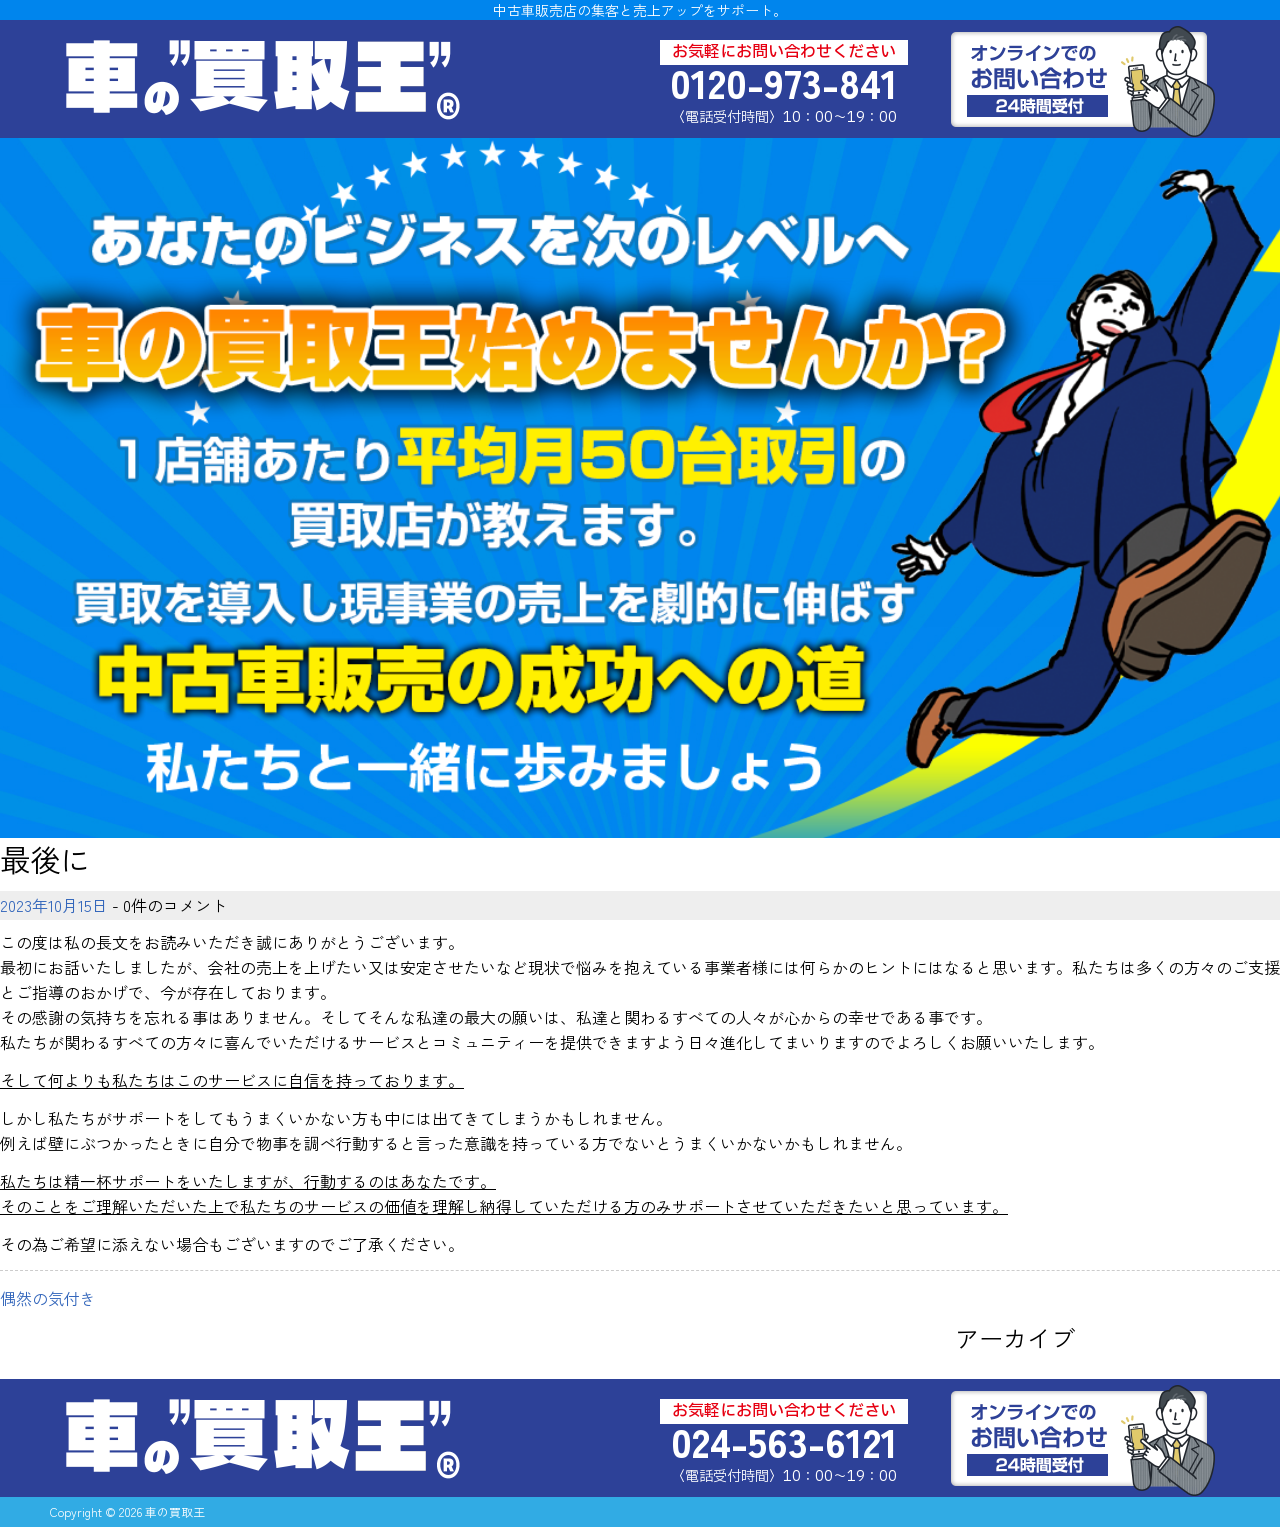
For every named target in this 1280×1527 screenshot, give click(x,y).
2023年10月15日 (54, 905)
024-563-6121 (784, 1441)
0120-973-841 (784, 82)
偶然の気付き (48, 1298)
